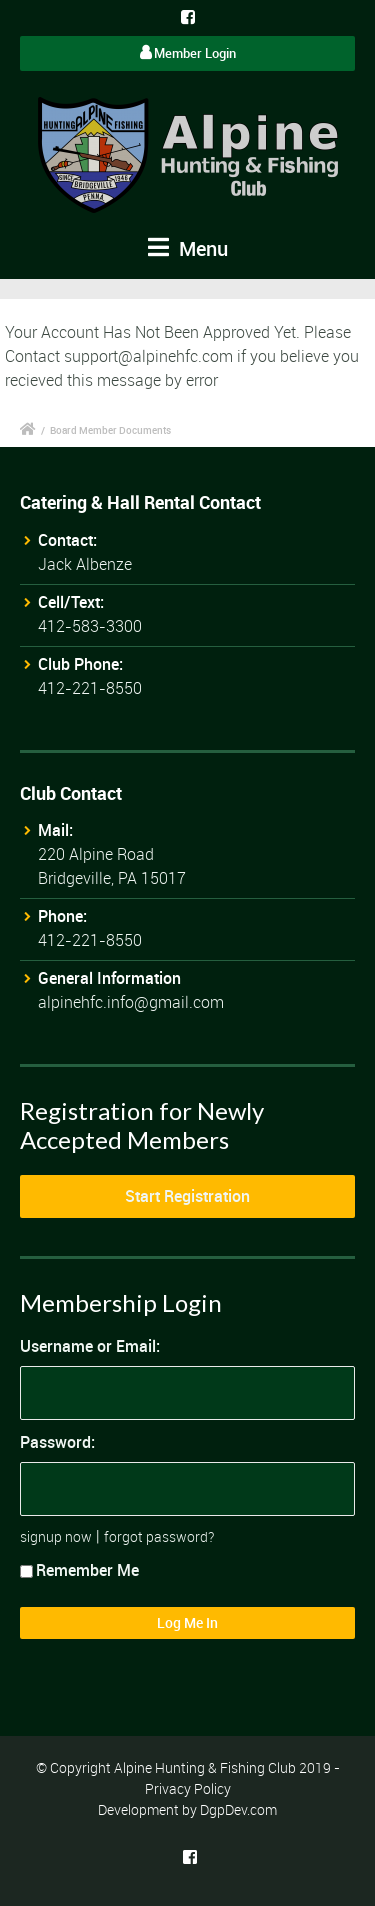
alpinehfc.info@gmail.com (131, 1002)
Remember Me (79, 1570)
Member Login (188, 53)
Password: (57, 1442)
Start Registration (187, 1196)
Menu (188, 248)
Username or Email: (90, 1346)
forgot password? (159, 1536)
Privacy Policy (188, 1788)
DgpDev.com (238, 1809)
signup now (56, 1536)
